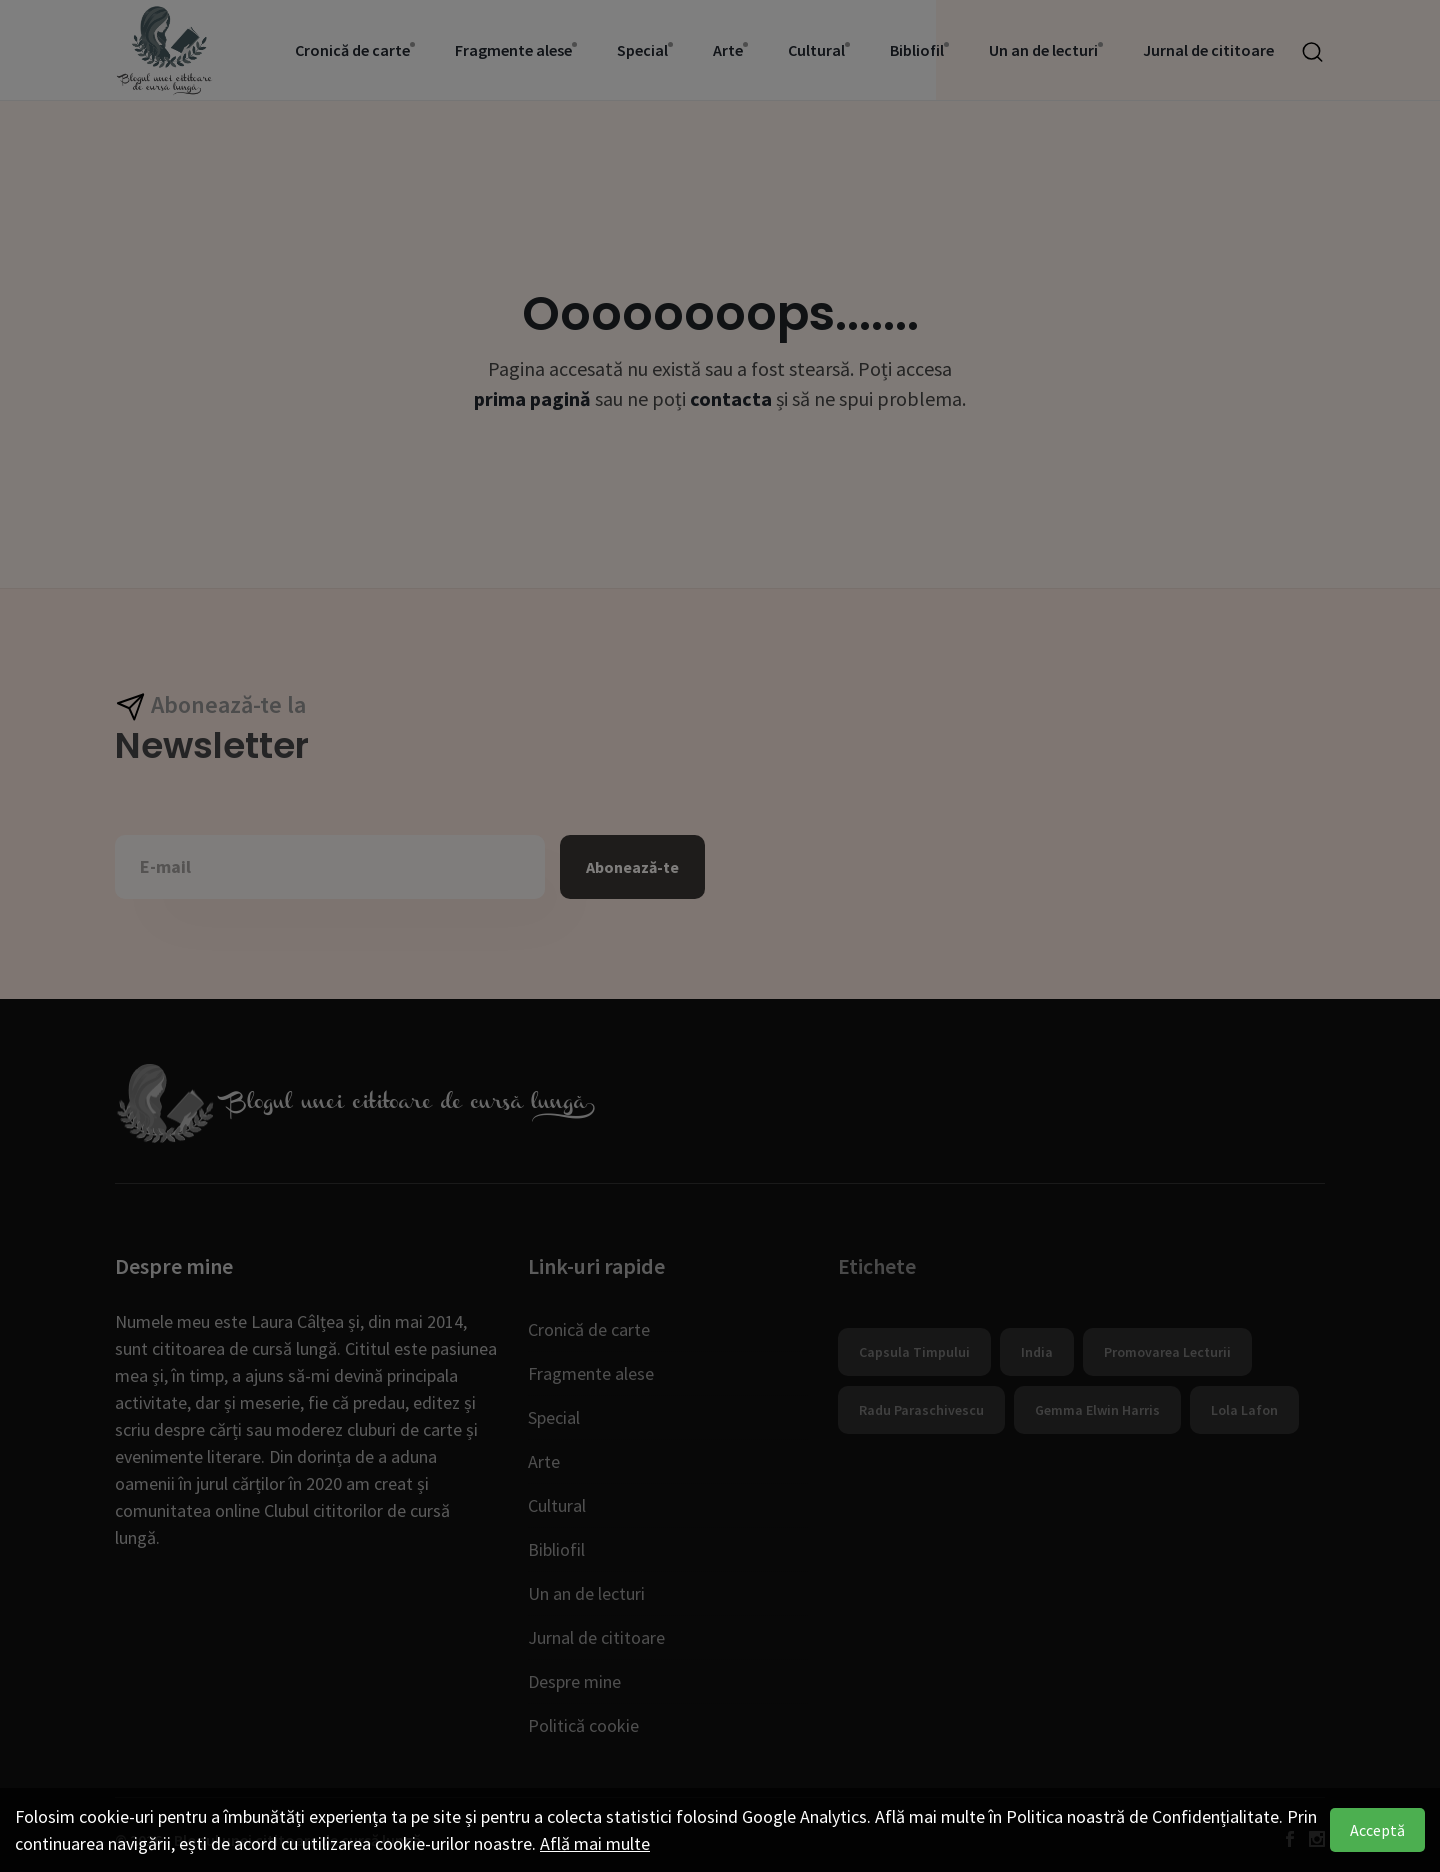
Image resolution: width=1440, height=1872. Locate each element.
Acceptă (1377, 1830)
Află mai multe (595, 1843)
